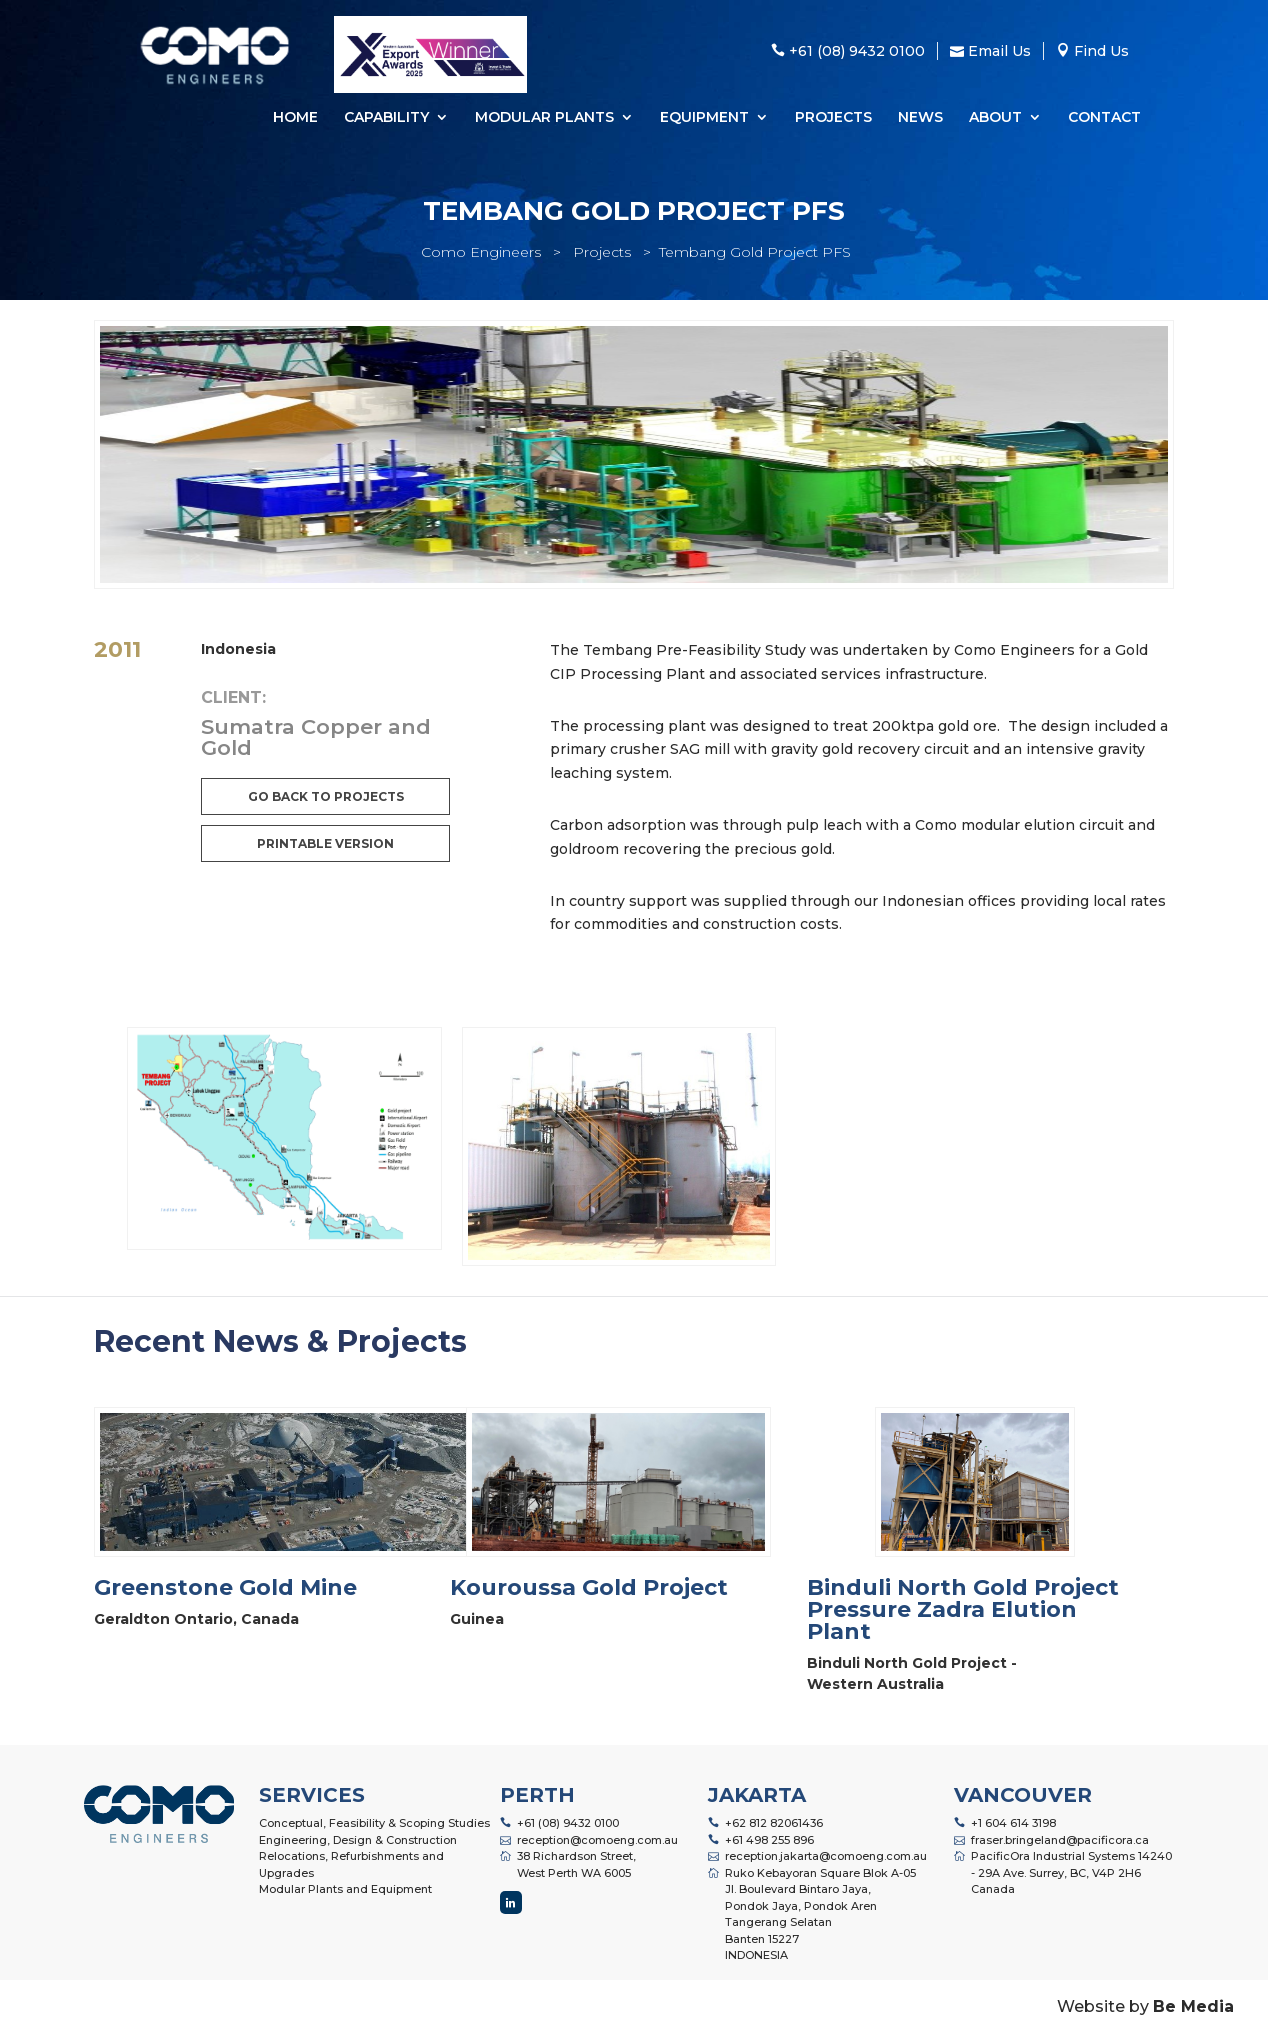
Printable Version (325, 843)
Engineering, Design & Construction (358, 1840)
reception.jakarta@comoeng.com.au (826, 1856)
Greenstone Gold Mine (225, 1587)
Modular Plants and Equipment (345, 1889)
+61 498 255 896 (769, 1840)
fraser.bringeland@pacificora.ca (1060, 1840)
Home (295, 118)
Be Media (1193, 2006)
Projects (833, 118)
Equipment (704, 118)
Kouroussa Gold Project (589, 1587)
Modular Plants (544, 118)
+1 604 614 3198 (1013, 1823)
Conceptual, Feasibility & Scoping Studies (374, 1823)
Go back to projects (326, 796)
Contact (1104, 118)
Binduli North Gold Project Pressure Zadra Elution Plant (963, 1609)
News (920, 118)
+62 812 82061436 (774, 1823)
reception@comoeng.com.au (597, 1840)
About (995, 118)
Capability (386, 118)
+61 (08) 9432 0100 (568, 1823)
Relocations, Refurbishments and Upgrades (351, 1864)
